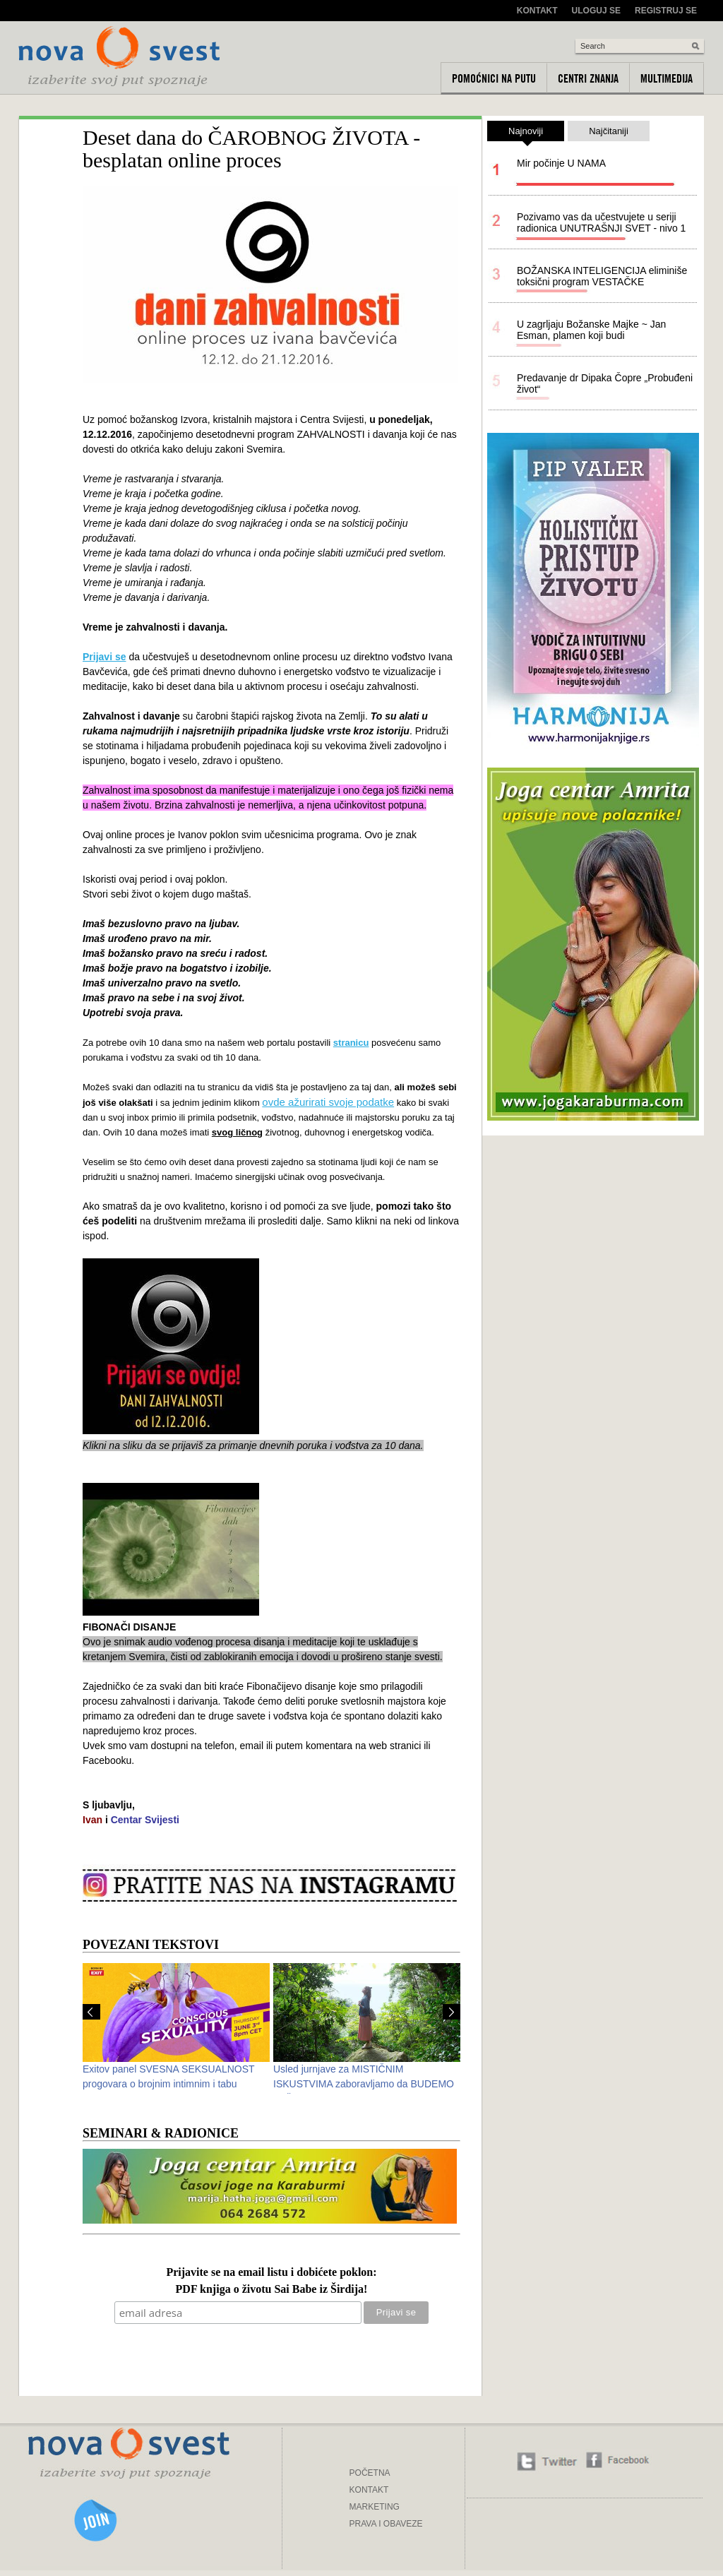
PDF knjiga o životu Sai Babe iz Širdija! (272, 2289)
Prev (91, 2012)
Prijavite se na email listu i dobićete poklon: (271, 2272)
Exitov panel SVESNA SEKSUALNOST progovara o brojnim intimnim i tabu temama (168, 2083)
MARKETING (374, 2507)
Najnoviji (525, 133)
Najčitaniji (608, 131)
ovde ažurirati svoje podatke (328, 1102)
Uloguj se (596, 11)
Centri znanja (588, 78)
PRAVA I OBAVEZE (386, 2524)
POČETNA (369, 2473)
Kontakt (537, 11)
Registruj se (666, 11)
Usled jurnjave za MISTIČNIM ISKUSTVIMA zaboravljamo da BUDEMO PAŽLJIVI (363, 2083)
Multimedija (666, 78)
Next (451, 2012)
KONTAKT (369, 2490)
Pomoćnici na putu (494, 78)
